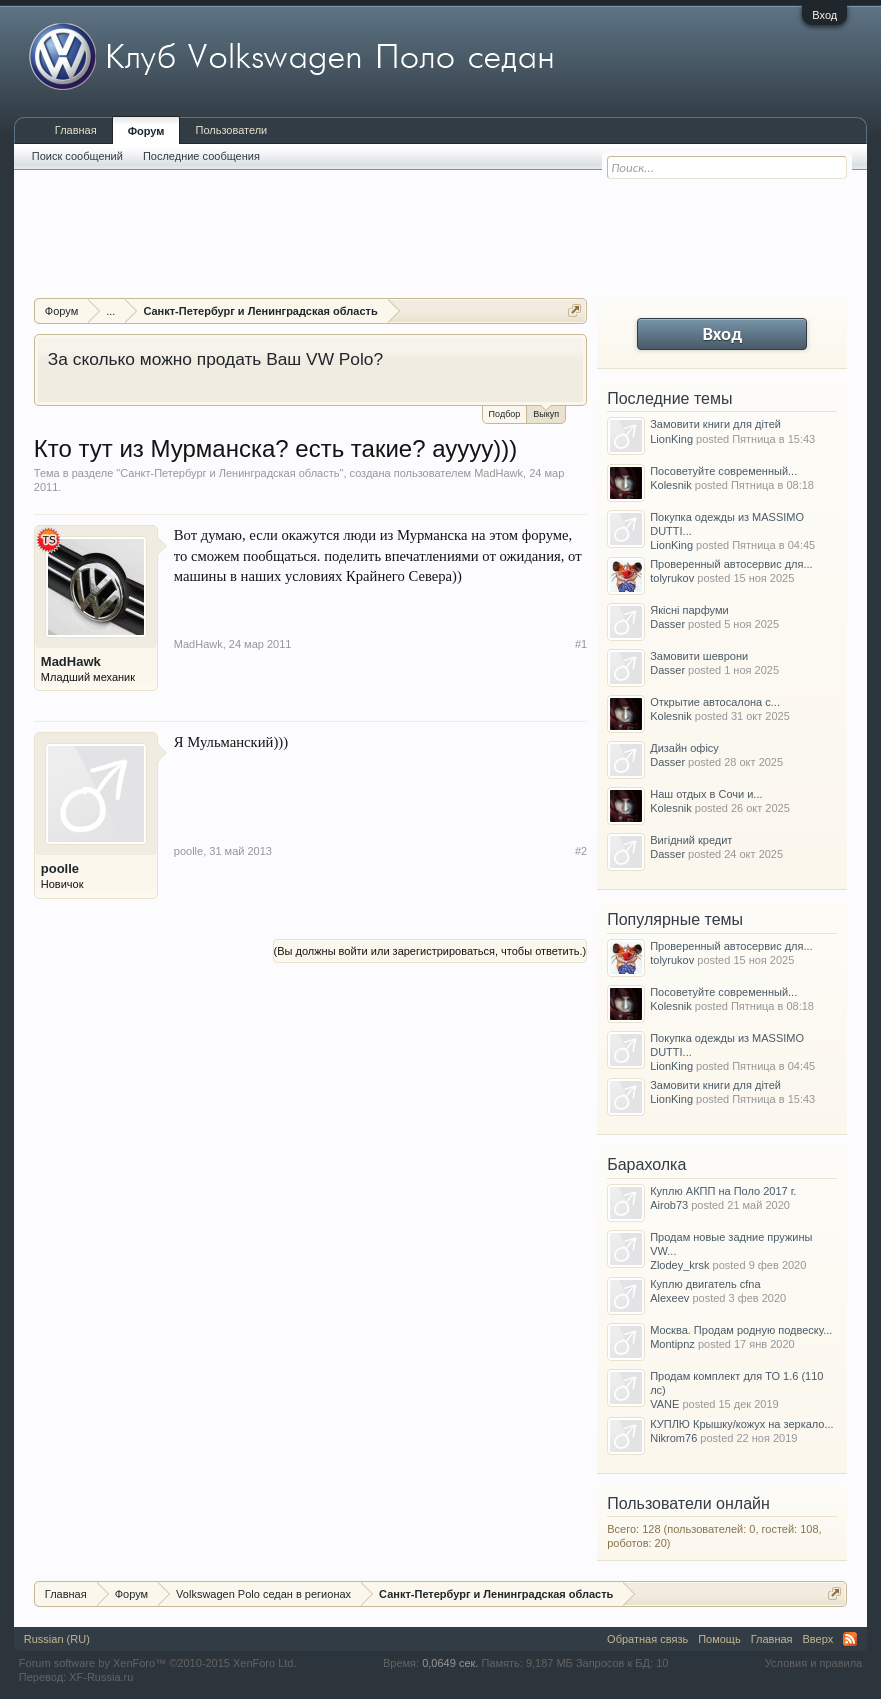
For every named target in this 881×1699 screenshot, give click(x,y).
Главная (76, 130)
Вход (824, 15)
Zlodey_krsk (679, 1265)
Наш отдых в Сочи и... (706, 794)
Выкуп (546, 412)
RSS (850, 1639)
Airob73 (669, 1205)
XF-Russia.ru (101, 1677)
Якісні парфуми (689, 610)
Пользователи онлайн (688, 1503)
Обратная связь (647, 1639)
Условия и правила (813, 1663)
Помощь (719, 1639)
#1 (581, 644)
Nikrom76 (673, 1438)
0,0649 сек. (450, 1663)
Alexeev (669, 1298)
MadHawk (498, 473)
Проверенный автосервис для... (731, 564)
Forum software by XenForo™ (158, 1663)
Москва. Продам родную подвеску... (741, 1330)
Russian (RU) (57, 1639)
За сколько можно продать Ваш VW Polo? (215, 359)
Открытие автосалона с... (715, 702)
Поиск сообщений (77, 156)
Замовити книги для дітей (715, 424)
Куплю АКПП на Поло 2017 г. (723, 1191)
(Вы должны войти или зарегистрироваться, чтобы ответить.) (430, 951)
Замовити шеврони (699, 656)
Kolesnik (671, 485)
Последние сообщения (201, 156)
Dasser (667, 624)
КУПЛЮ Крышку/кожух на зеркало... (741, 1424)
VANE (664, 1404)
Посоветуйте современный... (723, 471)
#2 (581, 851)
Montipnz (672, 1344)
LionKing (671, 439)
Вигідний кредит (691, 840)
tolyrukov (672, 578)
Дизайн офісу (684, 748)
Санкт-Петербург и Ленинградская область (229, 473)
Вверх (818, 1639)
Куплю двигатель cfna (705, 1284)
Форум (146, 131)
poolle (60, 868)
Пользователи (231, 130)
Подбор (505, 414)
